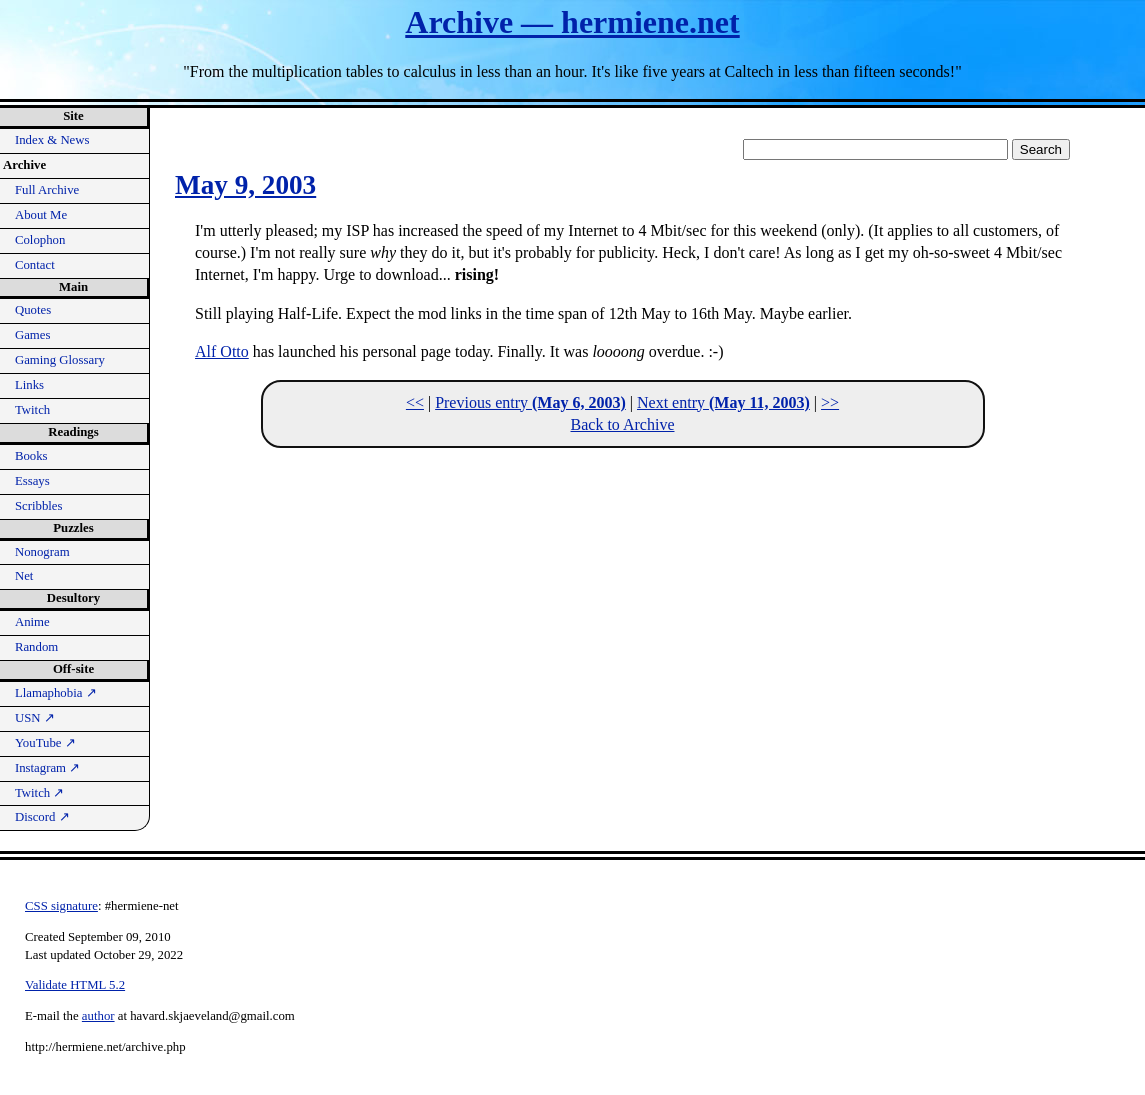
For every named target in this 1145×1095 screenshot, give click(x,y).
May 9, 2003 (245, 185)
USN (35, 718)
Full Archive (47, 190)
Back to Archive (623, 424)
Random (36, 647)
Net (24, 576)
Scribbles (39, 506)
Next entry (723, 402)
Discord (42, 817)
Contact (35, 265)
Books (31, 456)
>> (830, 402)
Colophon (40, 240)
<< (415, 402)
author (98, 1016)
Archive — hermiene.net (572, 22)
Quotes (33, 310)
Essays (32, 481)
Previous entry (530, 402)
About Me (41, 215)
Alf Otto (222, 351)
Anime (32, 622)
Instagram (47, 768)
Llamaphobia (56, 693)
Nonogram (42, 552)
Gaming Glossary (60, 360)
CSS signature (61, 906)
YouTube (45, 743)
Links (29, 385)
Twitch (32, 410)
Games (33, 335)
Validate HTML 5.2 (75, 985)
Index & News (52, 140)
